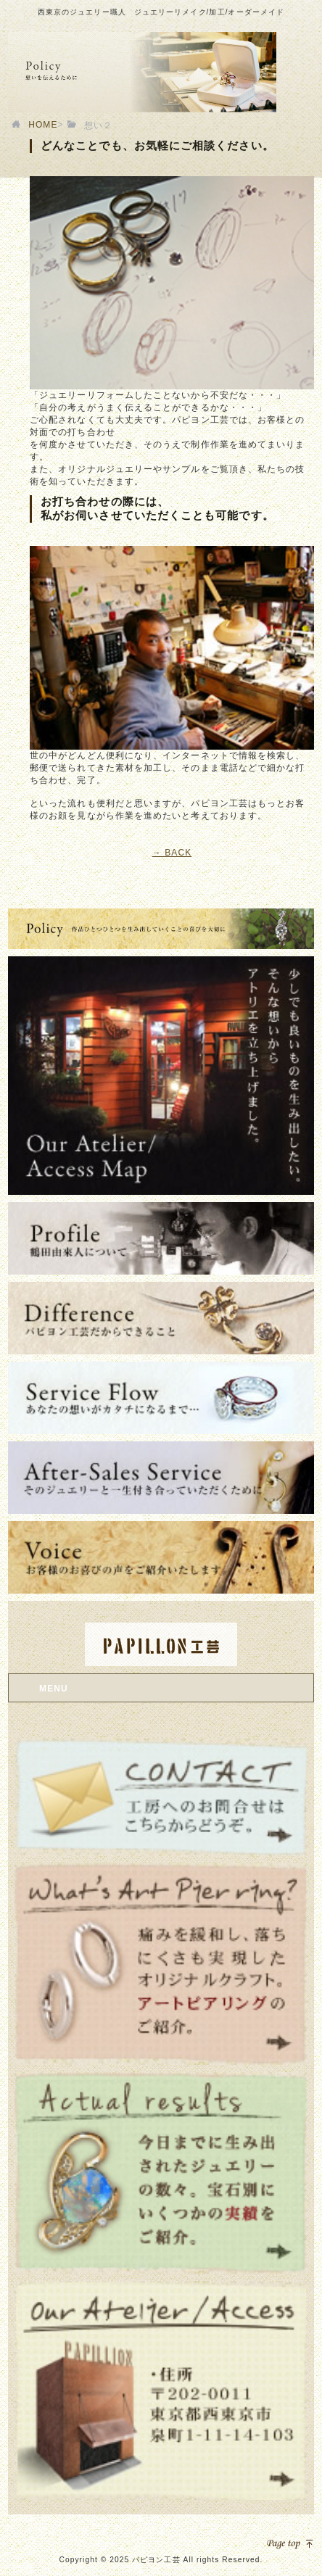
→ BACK (172, 853)
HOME (42, 125)
